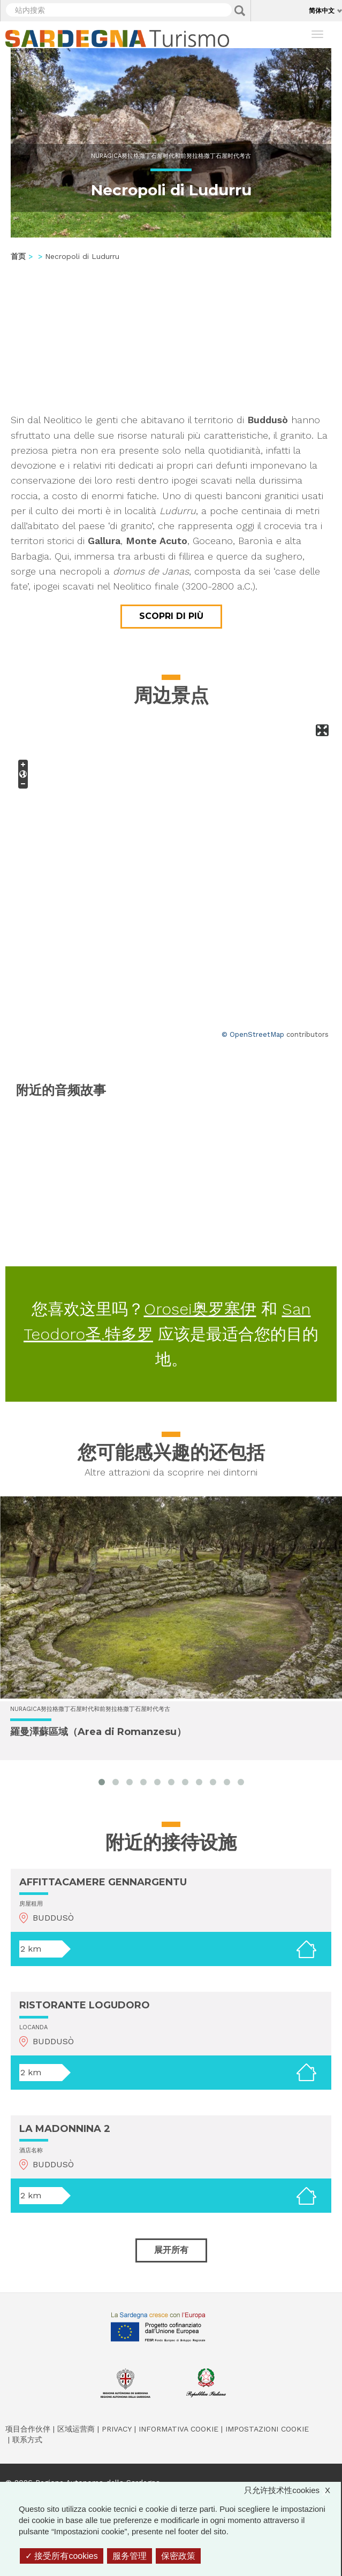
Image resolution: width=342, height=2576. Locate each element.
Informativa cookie (178, 2429)
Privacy (117, 2429)
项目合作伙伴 (27, 2429)
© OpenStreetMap (253, 1034)
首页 (18, 256)
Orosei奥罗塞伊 (200, 1309)
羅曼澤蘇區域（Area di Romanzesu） (98, 1732)
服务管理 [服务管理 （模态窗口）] (129, 2555)
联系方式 (27, 2439)
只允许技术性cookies (292, 2490)
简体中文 (322, 10)
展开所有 (171, 2250)
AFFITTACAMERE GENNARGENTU (103, 1882)
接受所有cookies (61, 2555)
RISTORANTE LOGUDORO (84, 2005)
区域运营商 (76, 2429)
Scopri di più (171, 616)
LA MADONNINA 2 (64, 2129)
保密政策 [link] (178, 2555)
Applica (239, 10)
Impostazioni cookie (267, 2429)
